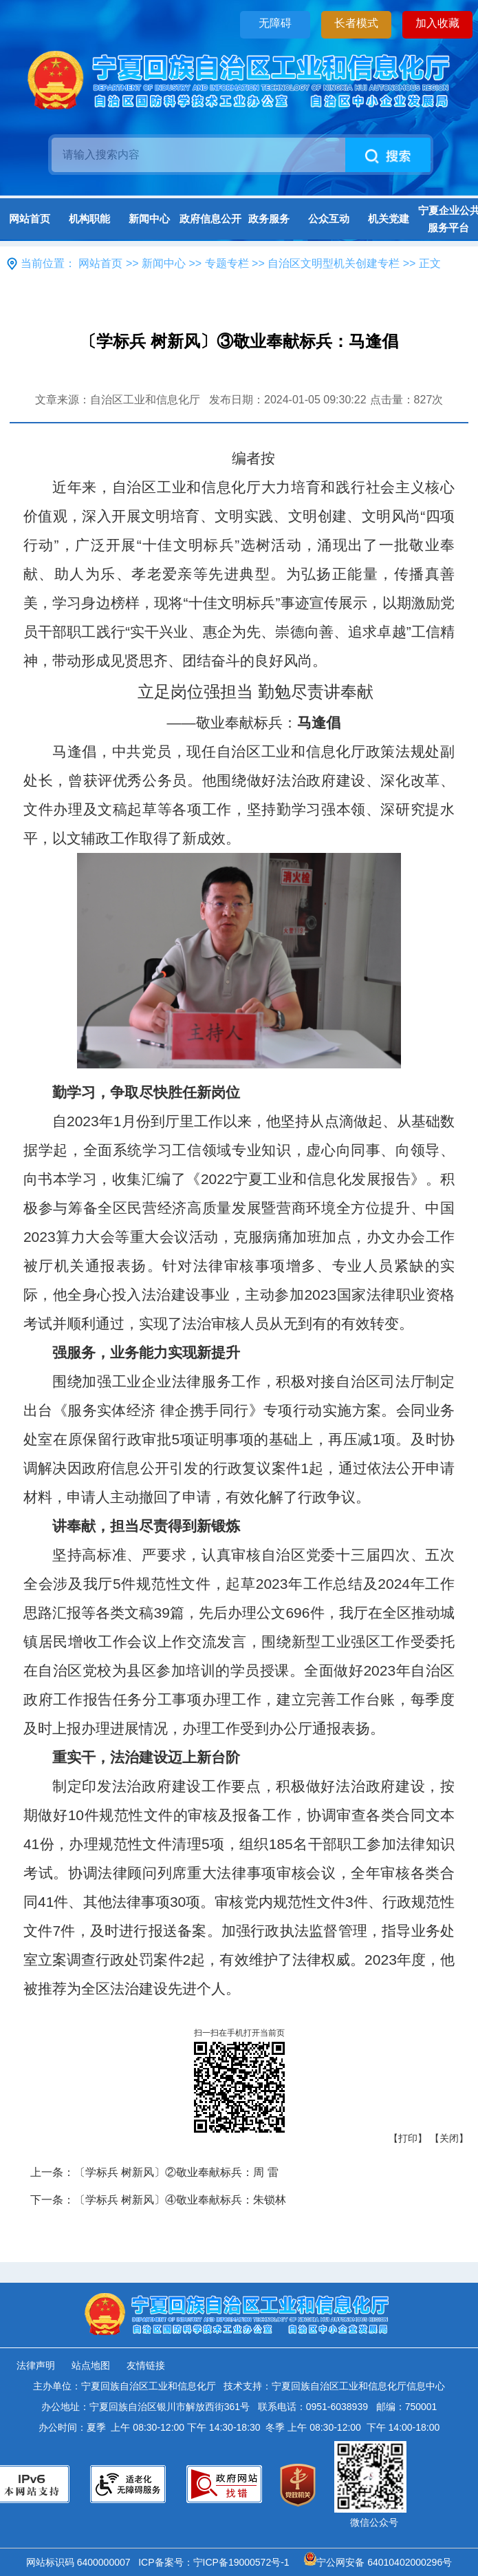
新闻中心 (149, 218)
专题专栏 (227, 263)
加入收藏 (437, 23)
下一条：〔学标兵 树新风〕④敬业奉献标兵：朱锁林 (158, 2200)
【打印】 (408, 2138)
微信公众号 (374, 2522)
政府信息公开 (209, 218)
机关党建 (388, 218)
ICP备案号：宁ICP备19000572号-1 (216, 2562)
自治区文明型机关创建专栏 (334, 263)
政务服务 (269, 218)
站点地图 (91, 2365)
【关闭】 (449, 2138)
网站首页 (29, 218)
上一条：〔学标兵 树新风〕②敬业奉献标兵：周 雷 (154, 2172)
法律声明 (36, 2365)
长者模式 (356, 23)
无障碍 (275, 23)
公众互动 (328, 218)
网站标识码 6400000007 (81, 2562)
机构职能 (89, 218)
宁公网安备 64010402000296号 (378, 2562)
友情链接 (146, 2365)
